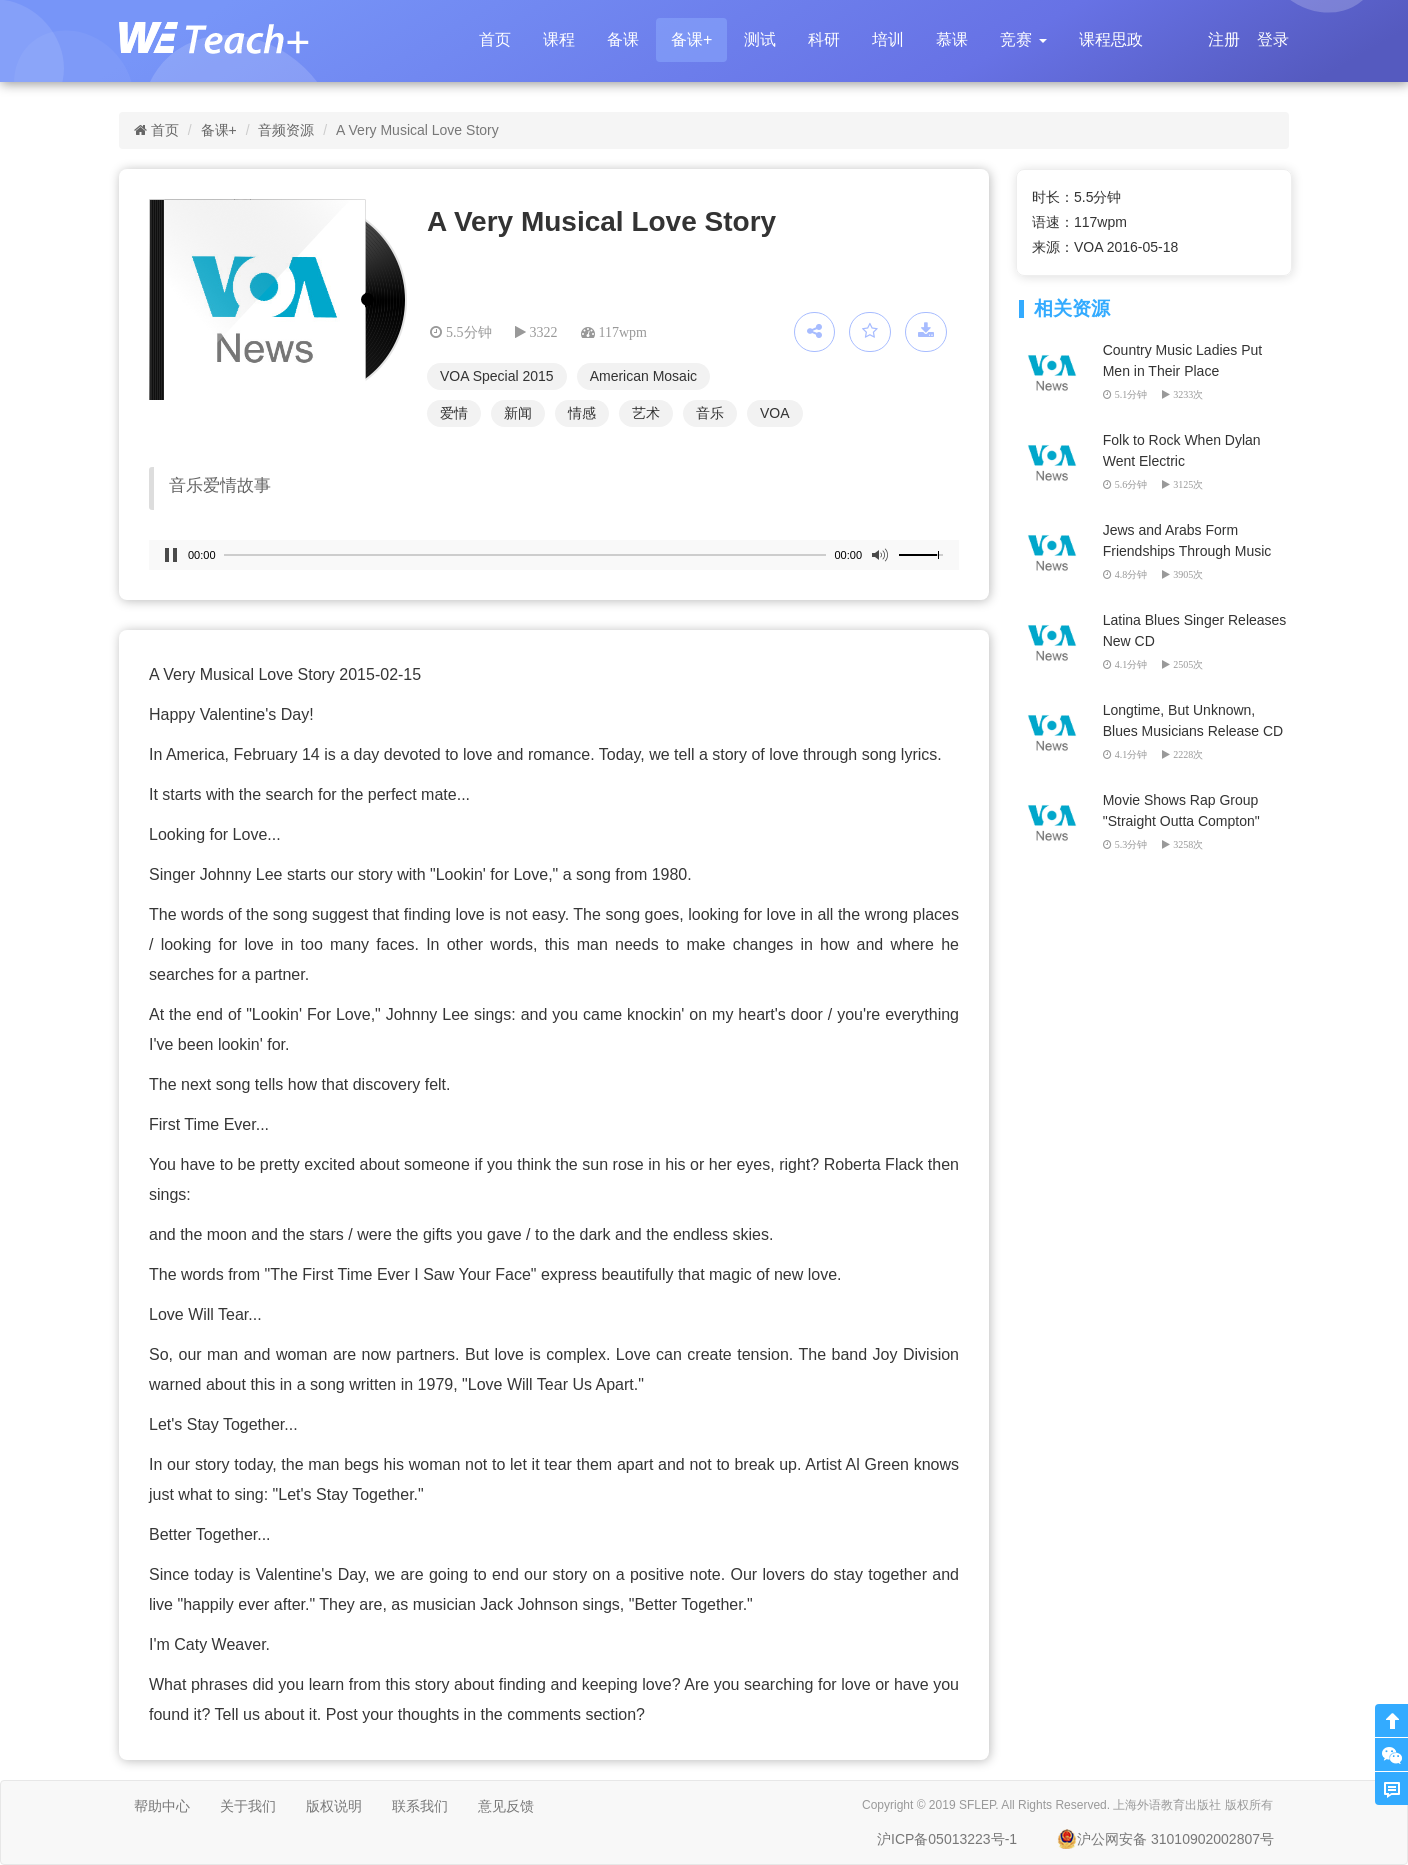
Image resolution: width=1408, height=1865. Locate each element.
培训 (888, 39)
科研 (824, 39)
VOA (775, 413)
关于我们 (248, 1806)
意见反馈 (506, 1806)
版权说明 (334, 1806)
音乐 (710, 413)
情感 (582, 413)
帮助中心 (162, 1806)
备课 (623, 39)
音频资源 (286, 130)
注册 (1224, 39)
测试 (760, 39)
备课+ (691, 39)
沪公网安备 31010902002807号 (1165, 1839)
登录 (1273, 39)
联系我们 (420, 1806)
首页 (495, 39)
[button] (1023, 40)
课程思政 (1111, 39)
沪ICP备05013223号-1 (947, 1839)
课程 (559, 39)
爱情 (454, 413)
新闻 (518, 413)
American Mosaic (643, 376)
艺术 (646, 413)
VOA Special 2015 (497, 376)
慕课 (952, 39)
